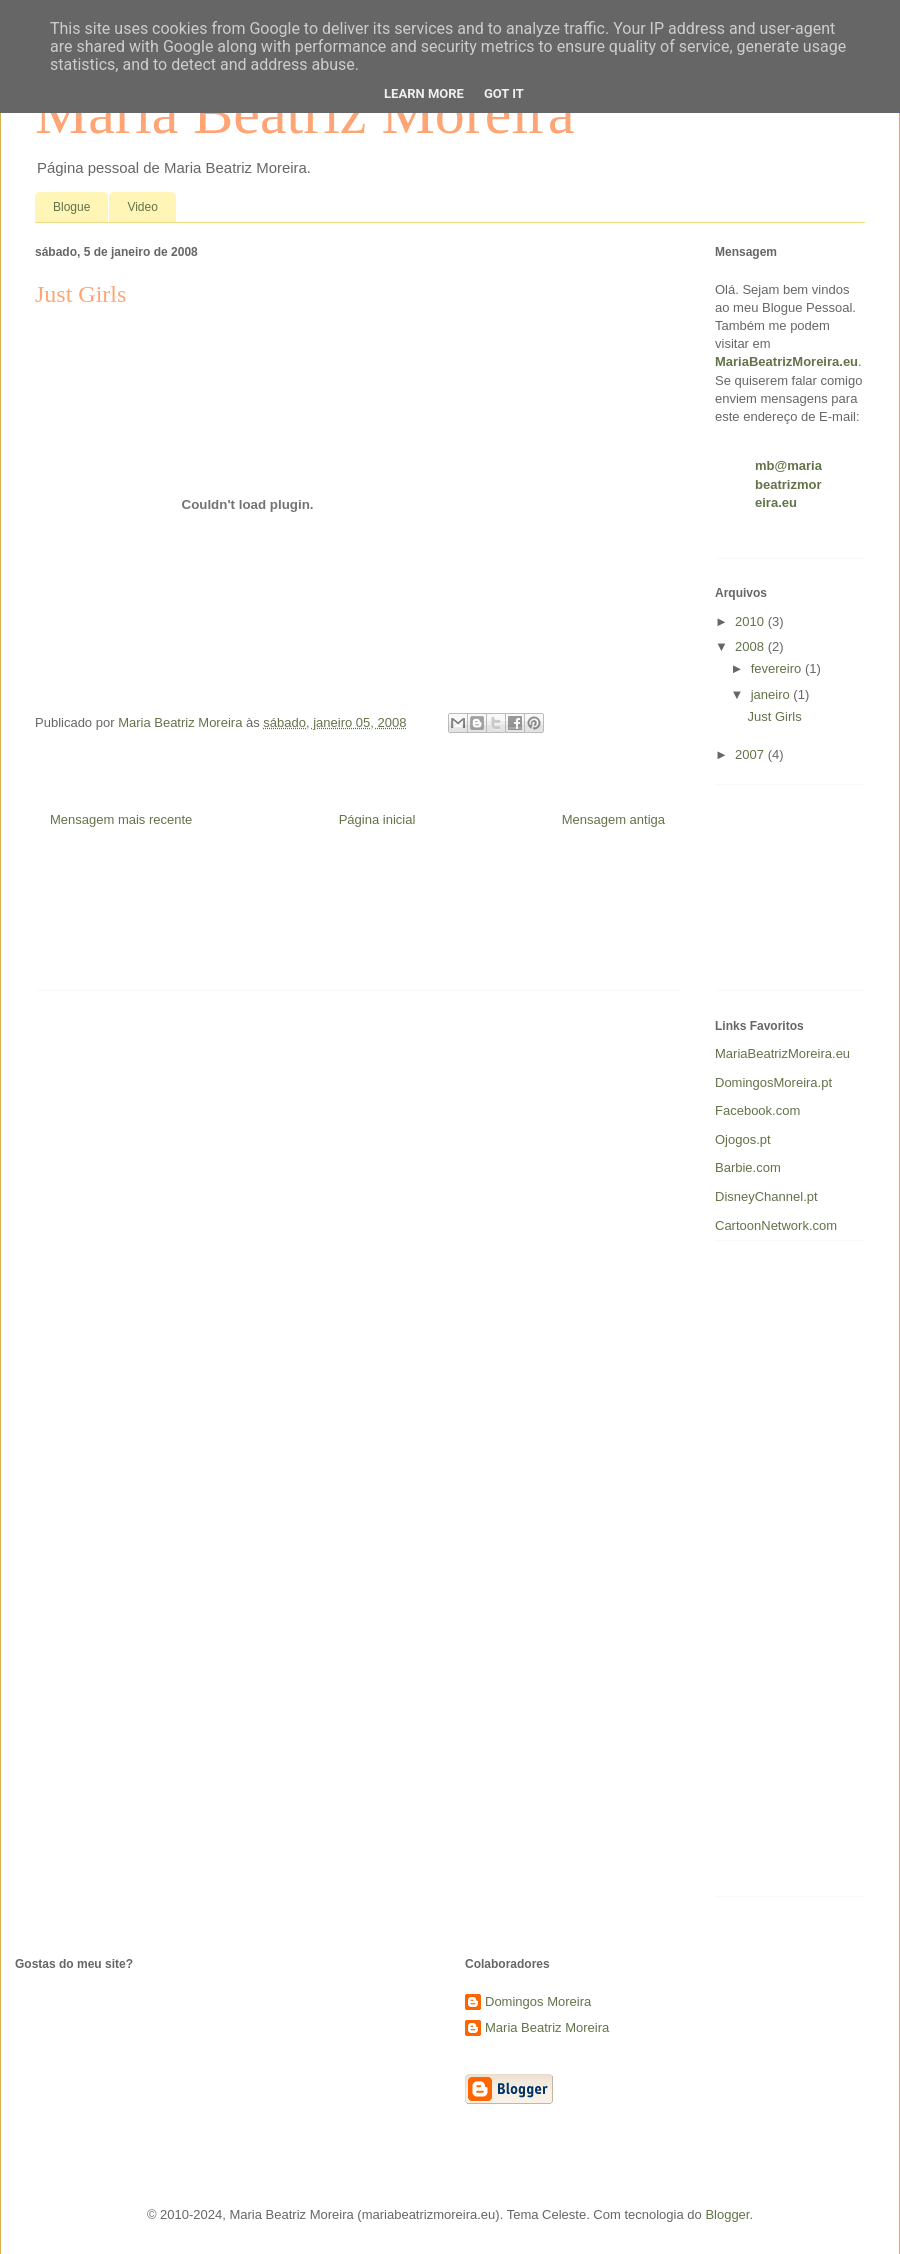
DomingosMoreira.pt (773, 1082)
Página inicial (377, 819)
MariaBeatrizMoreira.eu (782, 1053)
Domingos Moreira (538, 2001)
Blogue (71, 207)
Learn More (424, 93)
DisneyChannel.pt (766, 1196)
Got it (504, 93)
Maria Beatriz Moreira (547, 2027)
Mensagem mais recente (121, 819)
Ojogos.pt (743, 1139)
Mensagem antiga (613, 819)
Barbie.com (748, 1167)
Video (142, 207)
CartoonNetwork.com (776, 1225)
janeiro (772, 694)
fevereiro (778, 668)
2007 (751, 754)
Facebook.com (757, 1110)
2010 (751, 621)
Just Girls (774, 716)
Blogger (727, 2214)
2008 (751, 646)
